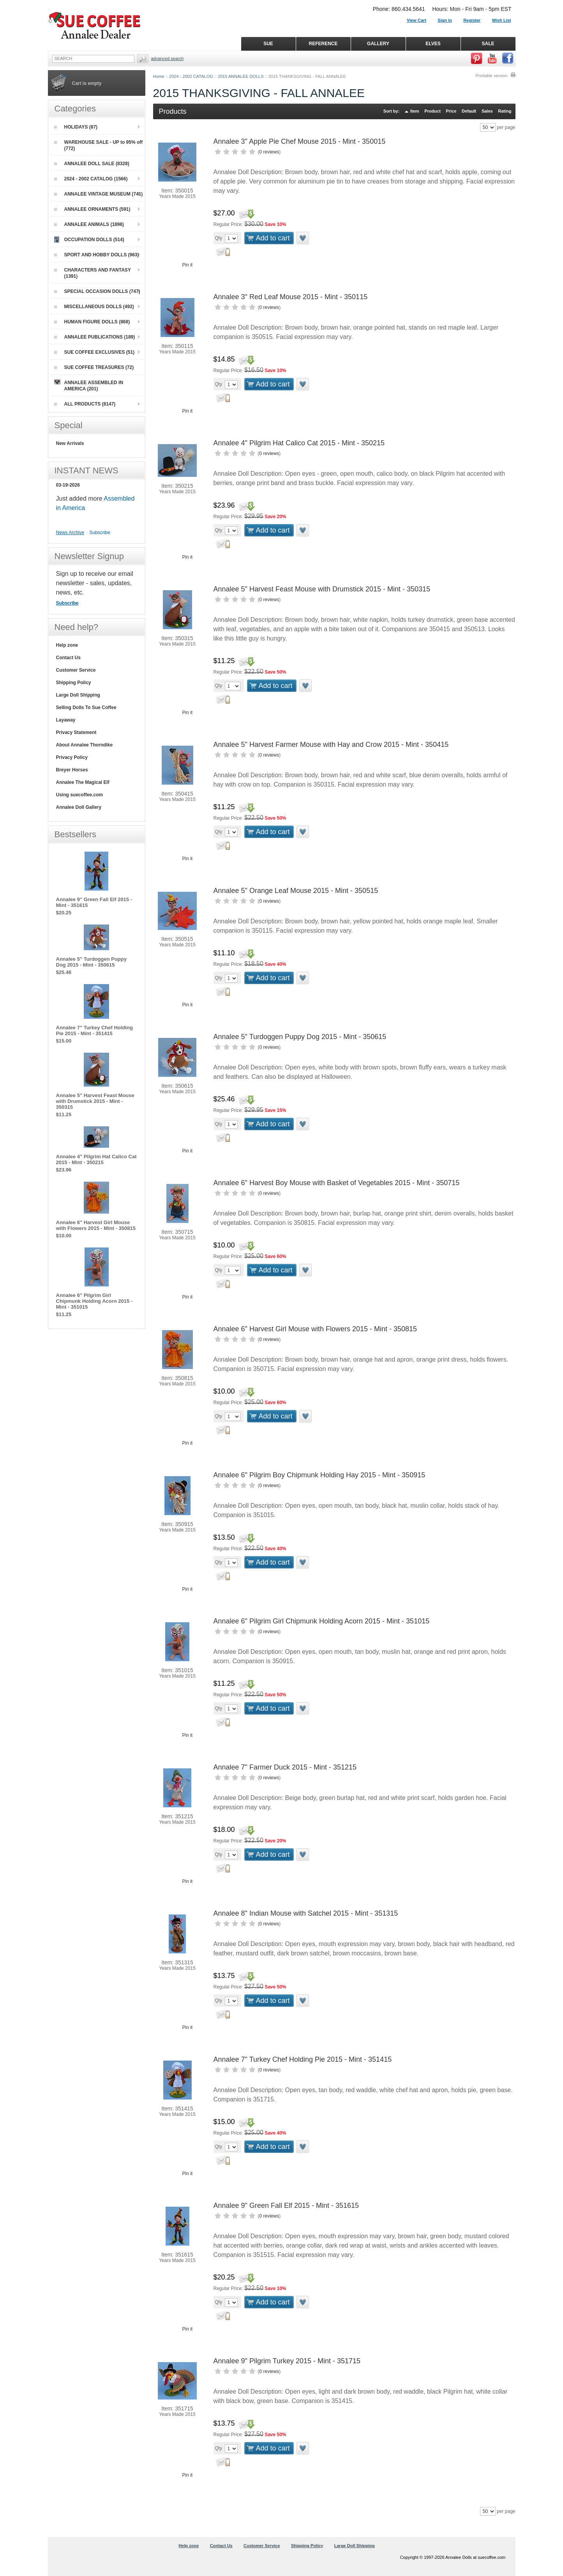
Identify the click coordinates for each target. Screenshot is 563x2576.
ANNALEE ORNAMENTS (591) (92, 209)
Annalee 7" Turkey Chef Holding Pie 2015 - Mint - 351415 (303, 2059)
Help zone (67, 645)
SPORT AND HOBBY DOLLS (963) (96, 255)
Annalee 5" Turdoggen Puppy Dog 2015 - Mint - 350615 (300, 1037)
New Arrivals (70, 443)
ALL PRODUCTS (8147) (85, 404)
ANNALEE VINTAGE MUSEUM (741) (98, 194)
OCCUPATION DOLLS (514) (89, 239)
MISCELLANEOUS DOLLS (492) (94, 306)
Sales (487, 111)
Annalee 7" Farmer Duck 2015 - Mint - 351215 (285, 1767)
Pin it (187, 265)
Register (471, 20)
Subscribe (100, 532)
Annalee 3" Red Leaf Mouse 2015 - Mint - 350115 (291, 297)
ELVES (432, 43)
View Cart (416, 20)
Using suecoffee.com (79, 795)
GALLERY (378, 43)
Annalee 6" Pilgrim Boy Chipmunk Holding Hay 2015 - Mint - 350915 (319, 1475)
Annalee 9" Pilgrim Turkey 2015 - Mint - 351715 (287, 2361)
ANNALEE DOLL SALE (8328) (91, 163)
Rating (504, 111)
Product (432, 111)
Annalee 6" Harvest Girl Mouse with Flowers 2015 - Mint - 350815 (315, 1329)
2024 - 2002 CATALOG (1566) (91, 179)
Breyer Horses (72, 770)
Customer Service (76, 670)
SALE (488, 43)
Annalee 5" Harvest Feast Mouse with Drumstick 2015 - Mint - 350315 (322, 589)
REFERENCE (323, 43)
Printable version (492, 75)
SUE (268, 43)
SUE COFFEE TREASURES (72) (94, 367)
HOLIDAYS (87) (76, 127)
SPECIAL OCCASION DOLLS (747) (97, 291)
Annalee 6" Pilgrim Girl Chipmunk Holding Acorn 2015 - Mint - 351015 (322, 1621)
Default (469, 111)
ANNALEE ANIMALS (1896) (89, 224)
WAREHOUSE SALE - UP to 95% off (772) (98, 145)
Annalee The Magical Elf (82, 782)
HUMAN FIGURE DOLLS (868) (92, 322)
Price (451, 111)
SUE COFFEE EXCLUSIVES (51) (94, 352)
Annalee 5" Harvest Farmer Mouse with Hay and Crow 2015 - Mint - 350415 (331, 744)
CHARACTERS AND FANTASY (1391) (92, 273)
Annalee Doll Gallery (79, 807)
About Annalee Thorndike (84, 745)
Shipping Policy (73, 682)
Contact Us (68, 657)
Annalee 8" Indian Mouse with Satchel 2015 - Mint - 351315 (306, 1913)
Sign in (445, 20)
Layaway (66, 720)
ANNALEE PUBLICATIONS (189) (94, 337)
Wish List (501, 20)
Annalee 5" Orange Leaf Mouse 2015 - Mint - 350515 (296, 891)
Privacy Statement (76, 732)
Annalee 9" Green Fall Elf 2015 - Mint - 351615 (286, 2205)
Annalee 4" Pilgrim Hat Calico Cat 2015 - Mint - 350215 (299, 443)
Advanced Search (167, 58)
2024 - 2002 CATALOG (191, 76)
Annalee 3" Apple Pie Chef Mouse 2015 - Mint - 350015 (300, 141)
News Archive (70, 532)
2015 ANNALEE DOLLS (240, 76)
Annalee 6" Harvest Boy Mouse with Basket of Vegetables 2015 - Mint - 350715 (337, 1183)
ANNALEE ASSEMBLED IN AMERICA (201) (89, 385)
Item (414, 111)
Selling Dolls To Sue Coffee (86, 707)
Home (158, 76)
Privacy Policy (72, 757)
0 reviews (269, 152)
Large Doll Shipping (78, 695)
